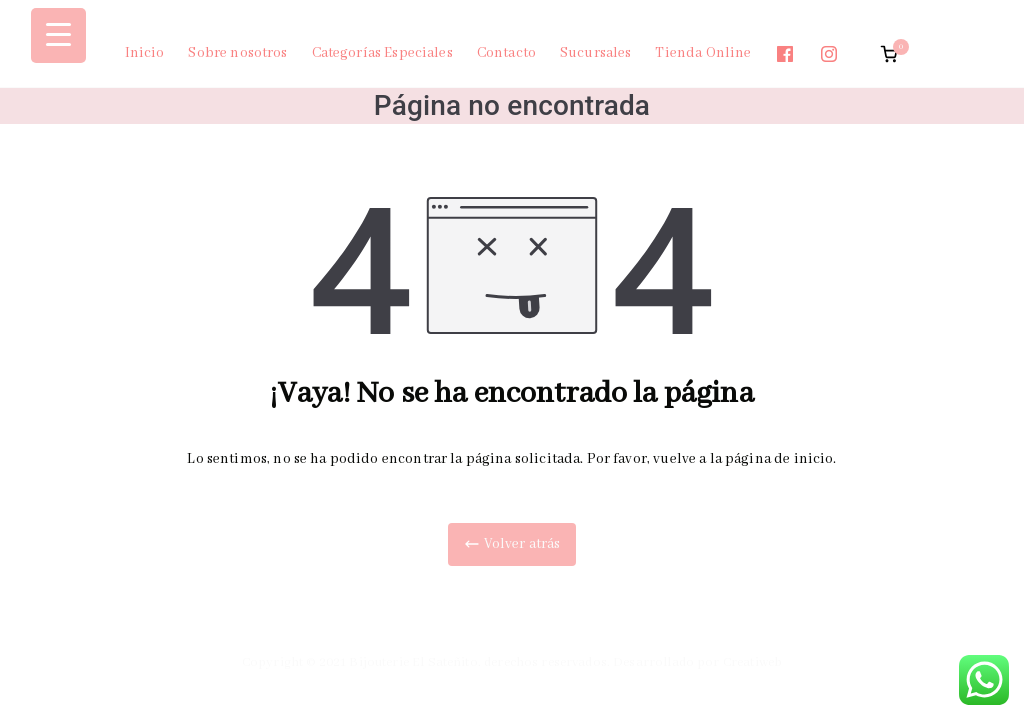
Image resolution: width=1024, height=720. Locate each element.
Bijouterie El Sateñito (413, 662)
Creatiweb (752, 662)
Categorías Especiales (382, 53)
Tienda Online (703, 53)
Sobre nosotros (237, 53)
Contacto (506, 53)
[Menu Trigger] (58, 35)
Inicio (145, 53)
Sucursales (596, 53)
